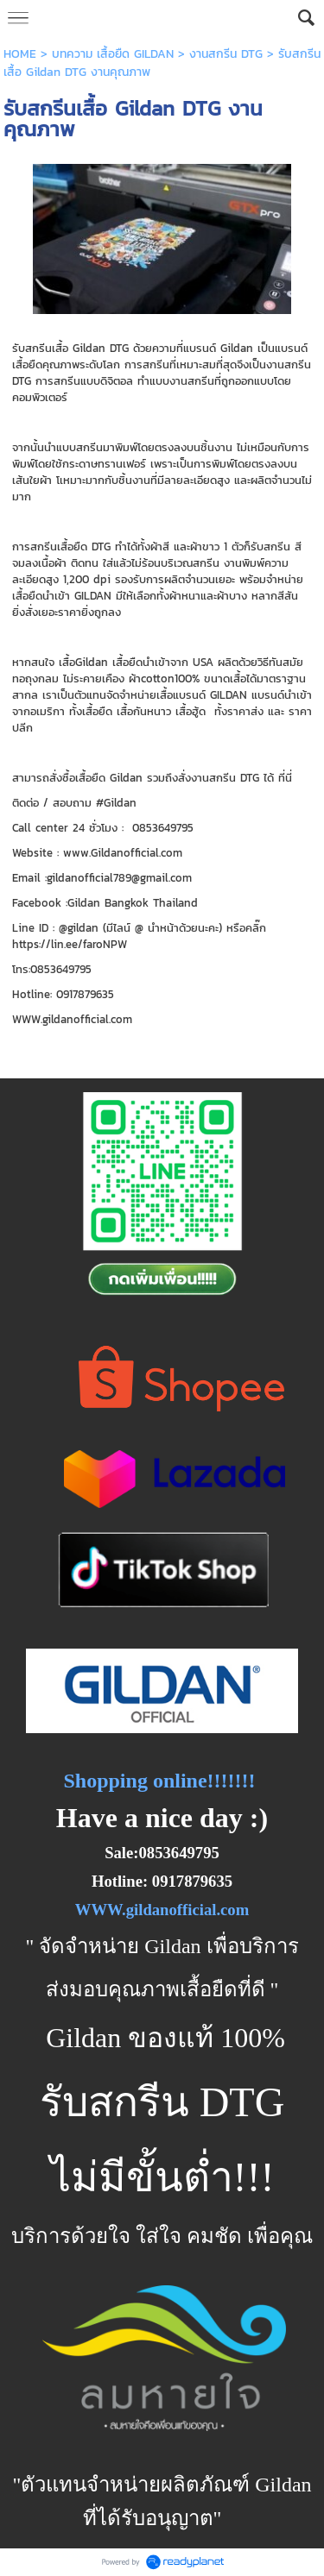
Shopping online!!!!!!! (159, 1780)
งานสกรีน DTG (226, 54)
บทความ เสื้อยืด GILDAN (113, 54)
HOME (19, 54)
